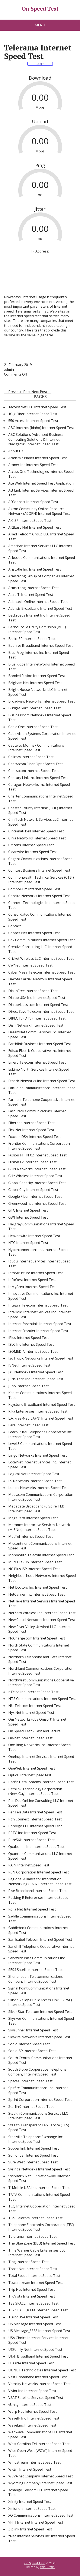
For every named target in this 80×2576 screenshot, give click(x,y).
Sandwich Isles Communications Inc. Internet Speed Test (36, 1960)
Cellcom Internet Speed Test (31, 756)
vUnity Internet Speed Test (29, 2404)
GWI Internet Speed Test (28, 1217)
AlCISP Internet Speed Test (29, 520)
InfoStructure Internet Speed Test (35, 1273)
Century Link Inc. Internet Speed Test (38, 777)
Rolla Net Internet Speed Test (32, 1909)
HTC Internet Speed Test (28, 1242)
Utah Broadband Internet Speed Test (38, 2356)
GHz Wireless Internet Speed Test (35, 1175)
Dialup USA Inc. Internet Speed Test (36, 997)
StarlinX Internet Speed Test (31, 2106)
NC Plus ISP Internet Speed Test (34, 1568)
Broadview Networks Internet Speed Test (41, 701)
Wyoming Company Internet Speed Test (40, 2483)
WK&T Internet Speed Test (29, 2469)
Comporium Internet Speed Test (34, 889)
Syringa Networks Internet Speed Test (39, 2169)
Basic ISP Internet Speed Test (31, 638)
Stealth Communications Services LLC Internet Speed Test (38, 2115)
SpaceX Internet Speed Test (30, 2081)
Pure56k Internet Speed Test (31, 1839)
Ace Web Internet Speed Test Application (41, 483)
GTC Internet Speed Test (28, 1210)
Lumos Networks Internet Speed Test (38, 1487)
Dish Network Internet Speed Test (35, 1025)
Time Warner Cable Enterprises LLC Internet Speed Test (36, 2252)
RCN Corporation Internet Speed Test (38, 1872)
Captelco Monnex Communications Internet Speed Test (36, 747)
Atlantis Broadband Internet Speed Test (40, 608)
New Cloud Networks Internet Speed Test (41, 1619)
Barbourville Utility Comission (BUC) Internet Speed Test (37, 629)
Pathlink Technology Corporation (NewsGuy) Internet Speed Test (35, 1791)
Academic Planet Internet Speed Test (37, 458)
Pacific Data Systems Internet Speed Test (41, 1782)
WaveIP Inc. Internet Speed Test (33, 2418)
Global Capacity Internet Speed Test (37, 1182)
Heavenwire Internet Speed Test (34, 1235)
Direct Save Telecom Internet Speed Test (41, 1011)
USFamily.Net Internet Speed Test (35, 2349)
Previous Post (17, 391)
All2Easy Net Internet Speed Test (34, 527)
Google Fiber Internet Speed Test (35, 1196)
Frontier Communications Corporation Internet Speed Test (39, 1145)
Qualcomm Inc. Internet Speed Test (36, 1846)
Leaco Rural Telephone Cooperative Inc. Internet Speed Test (40, 1434)
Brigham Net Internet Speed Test (35, 682)
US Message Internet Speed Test (34, 2324)
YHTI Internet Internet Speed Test (35, 2522)
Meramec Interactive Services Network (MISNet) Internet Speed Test (39, 1527)
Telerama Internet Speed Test (37, 52)
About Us (15, 451)
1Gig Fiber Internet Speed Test (32, 414)
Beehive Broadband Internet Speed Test (40, 645)
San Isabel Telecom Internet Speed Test (40, 1939)
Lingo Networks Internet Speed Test (37, 1455)
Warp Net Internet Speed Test (32, 2411)
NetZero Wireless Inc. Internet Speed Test (42, 1613)
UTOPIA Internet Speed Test (31, 2363)
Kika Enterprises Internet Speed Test (37, 1411)
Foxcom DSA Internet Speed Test (34, 1136)
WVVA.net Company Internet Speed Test (40, 2476)
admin (9, 369)
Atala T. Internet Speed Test (30, 594)
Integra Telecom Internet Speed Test (38, 1305)
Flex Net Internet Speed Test (31, 1129)
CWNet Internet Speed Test (30, 965)
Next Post (41, 391)
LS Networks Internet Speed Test (35, 1481)
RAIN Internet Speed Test (28, 1865)
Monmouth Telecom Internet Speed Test (41, 1555)
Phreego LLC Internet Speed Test (35, 1826)
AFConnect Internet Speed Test (33, 501)
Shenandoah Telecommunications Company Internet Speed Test (35, 1979)
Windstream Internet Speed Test (34, 2462)
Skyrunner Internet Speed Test (33, 2030)
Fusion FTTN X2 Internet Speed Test (37, 1155)
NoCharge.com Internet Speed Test (36, 1638)
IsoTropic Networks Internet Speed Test (40, 1358)
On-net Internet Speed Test (30, 1738)
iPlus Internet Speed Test (28, 1337)
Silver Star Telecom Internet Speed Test (40, 2011)
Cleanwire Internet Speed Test (32, 851)
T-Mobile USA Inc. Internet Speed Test (39, 2187)
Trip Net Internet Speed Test (31, 2289)
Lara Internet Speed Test (28, 1425)
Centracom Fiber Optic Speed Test (35, 764)
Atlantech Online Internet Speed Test (38, 601)
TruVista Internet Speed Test (31, 2296)
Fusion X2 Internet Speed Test (32, 1162)
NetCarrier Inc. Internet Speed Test (36, 1594)
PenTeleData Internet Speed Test (35, 1812)
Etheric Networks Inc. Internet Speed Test (41, 1081)
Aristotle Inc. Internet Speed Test (34, 569)
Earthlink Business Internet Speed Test (39, 1043)
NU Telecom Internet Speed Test (34, 1705)
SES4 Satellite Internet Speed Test (35, 1969)
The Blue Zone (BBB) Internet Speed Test (41, 2243)
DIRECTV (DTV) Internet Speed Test (36, 1018)
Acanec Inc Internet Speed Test (33, 464)
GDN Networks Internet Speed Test (36, 1169)
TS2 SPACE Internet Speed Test (33, 2303)
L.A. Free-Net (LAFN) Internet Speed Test (40, 1418)
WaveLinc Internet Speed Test (32, 2425)
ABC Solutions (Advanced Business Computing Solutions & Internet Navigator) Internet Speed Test (35, 439)
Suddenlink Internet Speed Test (33, 2148)
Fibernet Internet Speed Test (31, 1122)
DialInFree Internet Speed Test (33, 990)
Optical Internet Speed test (29, 1775)
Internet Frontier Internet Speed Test (38, 1330)
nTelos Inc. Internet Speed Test (33, 1692)
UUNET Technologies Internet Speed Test (42, 2370)
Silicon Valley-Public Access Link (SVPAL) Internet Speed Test (40, 2002)
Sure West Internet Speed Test (33, 2162)
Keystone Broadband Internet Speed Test (41, 1404)
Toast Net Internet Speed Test (32, 2268)
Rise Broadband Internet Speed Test (37, 1890)
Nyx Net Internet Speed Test (31, 1712)
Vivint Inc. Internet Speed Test (32, 2390)
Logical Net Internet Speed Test (33, 1474)
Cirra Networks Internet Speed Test (37, 838)
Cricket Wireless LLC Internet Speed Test (41, 958)
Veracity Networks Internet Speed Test (39, 2383)
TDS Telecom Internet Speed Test (35, 2218)
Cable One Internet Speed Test (33, 726)
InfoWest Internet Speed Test (32, 1279)
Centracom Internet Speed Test (33, 770)
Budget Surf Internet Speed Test (34, 708)
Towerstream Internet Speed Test (35, 2282)
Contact (14, 926)
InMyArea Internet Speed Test (32, 1286)
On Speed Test (40, 8)
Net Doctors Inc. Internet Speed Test (37, 1587)
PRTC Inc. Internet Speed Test (32, 1832)
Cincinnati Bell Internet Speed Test (36, 831)
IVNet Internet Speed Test (29, 1365)
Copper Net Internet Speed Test (34, 933)
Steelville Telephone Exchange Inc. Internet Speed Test (35, 2139)
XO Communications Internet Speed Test (40, 2515)
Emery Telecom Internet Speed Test (37, 1062)
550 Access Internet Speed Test (33, 420)
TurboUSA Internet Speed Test (33, 2317)
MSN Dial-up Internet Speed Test (35, 1562)
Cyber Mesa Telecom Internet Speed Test (41, 972)
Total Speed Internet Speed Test (34, 2275)
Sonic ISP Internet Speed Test (32, 2050)
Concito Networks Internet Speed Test (39, 896)
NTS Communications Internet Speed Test (42, 1698)
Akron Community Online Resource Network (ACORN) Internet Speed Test (39, 511)
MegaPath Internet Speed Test (33, 1518)
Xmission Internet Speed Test (31, 2508)
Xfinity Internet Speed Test (29, 2501)
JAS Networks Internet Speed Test (35, 1372)
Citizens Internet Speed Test (31, 845)
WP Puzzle (47, 2567)
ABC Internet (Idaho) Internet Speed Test (41, 427)
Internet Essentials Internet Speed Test (39, 1323)
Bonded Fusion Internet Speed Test (36, 675)
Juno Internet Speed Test (28, 1386)
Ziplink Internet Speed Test (30, 2529)
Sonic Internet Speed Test (29, 2044)
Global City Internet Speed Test (33, 1189)
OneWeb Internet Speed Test (31, 1768)
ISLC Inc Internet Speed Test (31, 1344)
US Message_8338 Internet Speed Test (39, 2330)
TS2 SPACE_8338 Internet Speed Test (38, 2310)
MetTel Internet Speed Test (30, 1536)
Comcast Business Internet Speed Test (39, 870)
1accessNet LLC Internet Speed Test (37, 407)
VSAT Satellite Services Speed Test (35, 2397)
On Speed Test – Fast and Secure (34, 1731)
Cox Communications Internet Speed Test (41, 940)
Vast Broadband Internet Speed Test (37, 2377)
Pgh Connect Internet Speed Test (35, 1819)
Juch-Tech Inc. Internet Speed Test (35, 1379)
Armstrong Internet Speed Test (33, 587)
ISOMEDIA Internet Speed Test (33, 1351)
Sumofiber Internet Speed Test (33, 2155)
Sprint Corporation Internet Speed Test (40, 2099)
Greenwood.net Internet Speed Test (37, 1203)
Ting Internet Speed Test (28, 2261)
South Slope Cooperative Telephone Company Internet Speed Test (37, 2071)
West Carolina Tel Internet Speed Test (39, 2443)
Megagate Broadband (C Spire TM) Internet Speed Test (36, 1508)
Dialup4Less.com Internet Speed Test (38, 1004)
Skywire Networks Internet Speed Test (39, 2037)
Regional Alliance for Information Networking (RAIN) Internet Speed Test (39, 1881)
